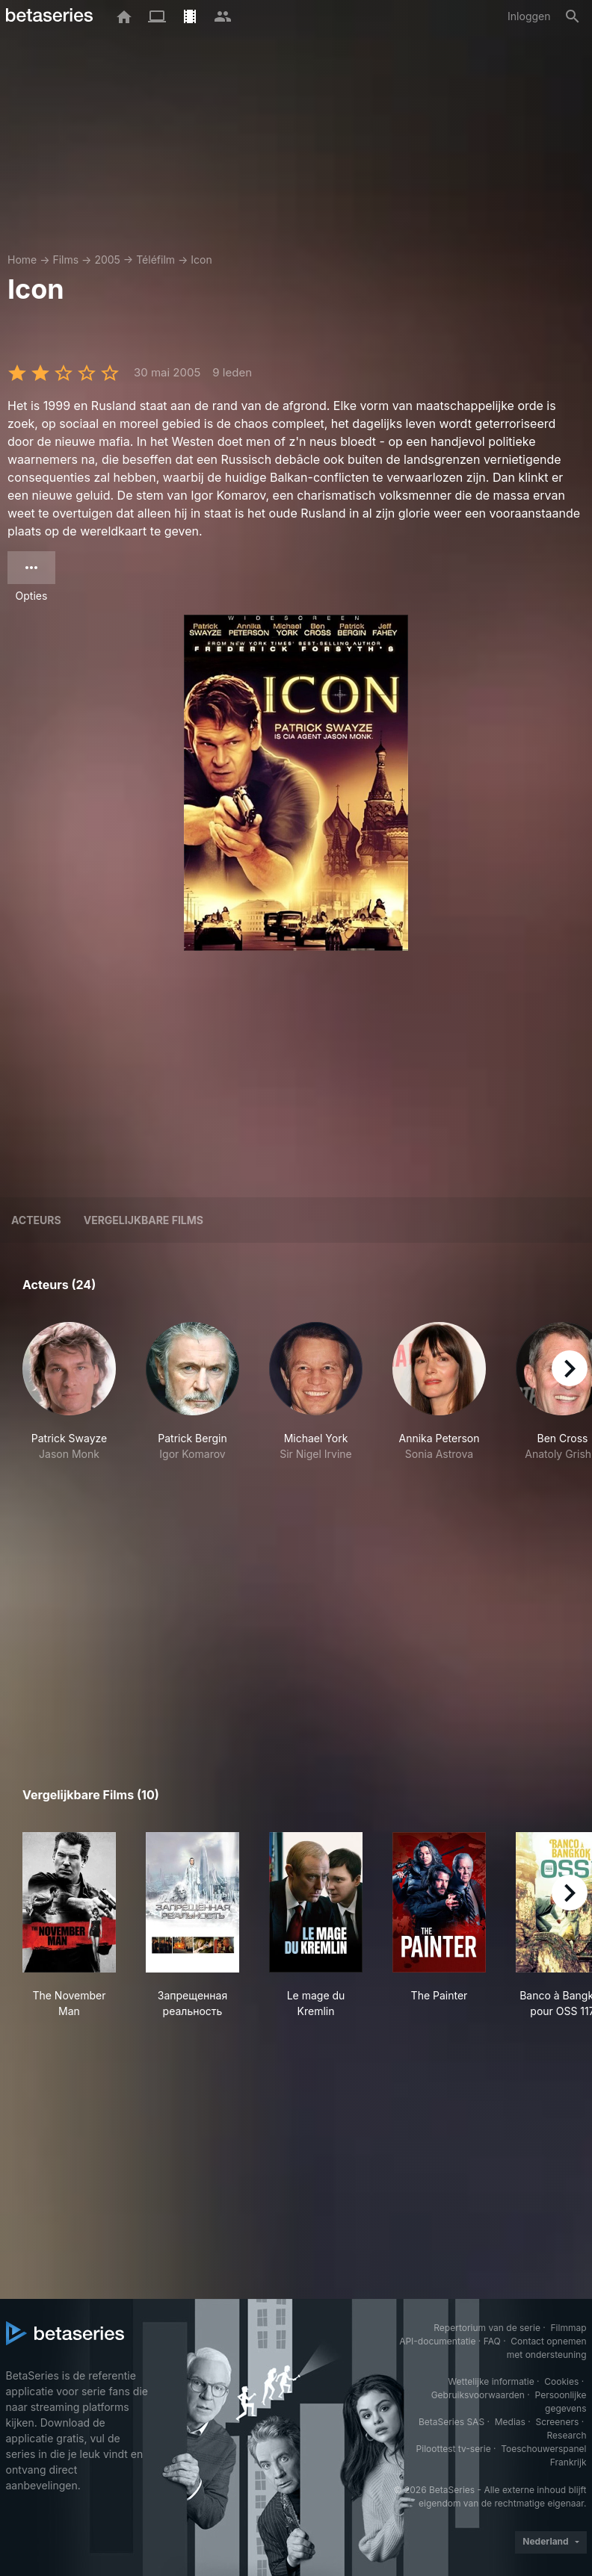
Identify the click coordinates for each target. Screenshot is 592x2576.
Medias (510, 2421)
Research (567, 2435)
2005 (107, 259)
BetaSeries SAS (451, 2421)
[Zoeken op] (572, 16)
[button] (69, 1415)
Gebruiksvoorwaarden (478, 2394)
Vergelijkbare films (143, 1220)
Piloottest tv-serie (453, 2448)
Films (65, 259)
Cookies (561, 2381)
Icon (201, 259)
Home (22, 259)
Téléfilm (155, 259)
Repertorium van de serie (487, 2327)
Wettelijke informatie (491, 2381)
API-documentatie (437, 2341)
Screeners (557, 2421)
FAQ (492, 2341)
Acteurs (36, 1220)
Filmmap (568, 2327)
